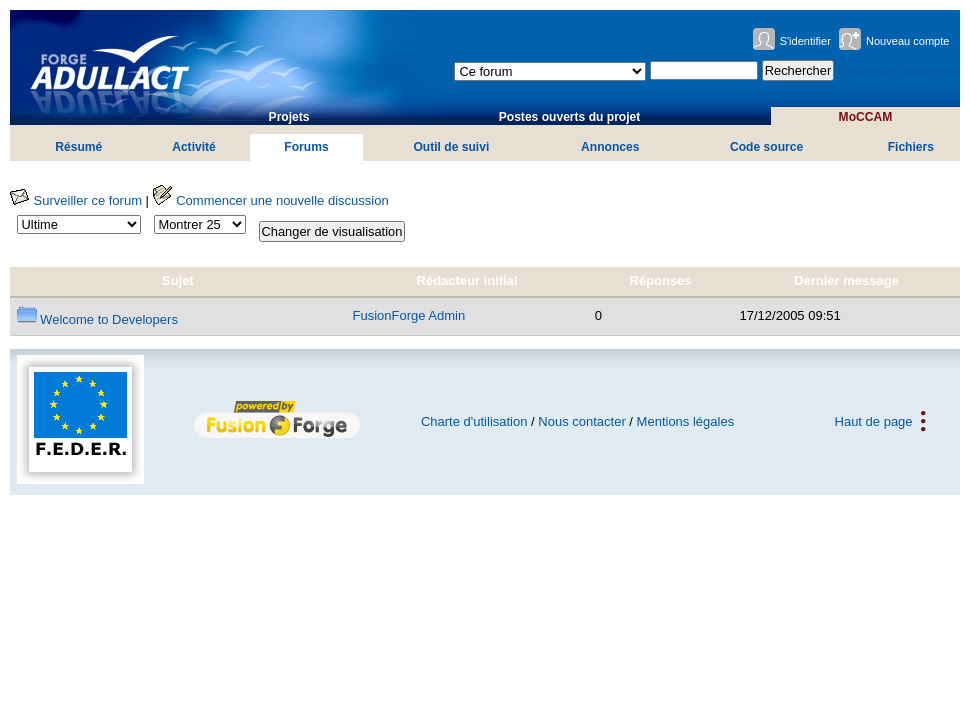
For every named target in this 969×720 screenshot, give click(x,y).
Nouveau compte (908, 41)
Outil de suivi (451, 147)
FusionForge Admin (408, 315)
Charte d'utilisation (474, 421)
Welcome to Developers (97, 319)
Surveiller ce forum (76, 200)
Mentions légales (686, 421)
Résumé (78, 147)
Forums (306, 147)
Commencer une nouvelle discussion (271, 200)
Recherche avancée (896, 70)
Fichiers (911, 147)
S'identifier (805, 41)
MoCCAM (866, 117)
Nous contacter (581, 421)
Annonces (610, 147)
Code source (766, 147)
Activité (194, 147)
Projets (289, 117)
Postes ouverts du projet (570, 117)
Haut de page (874, 421)
